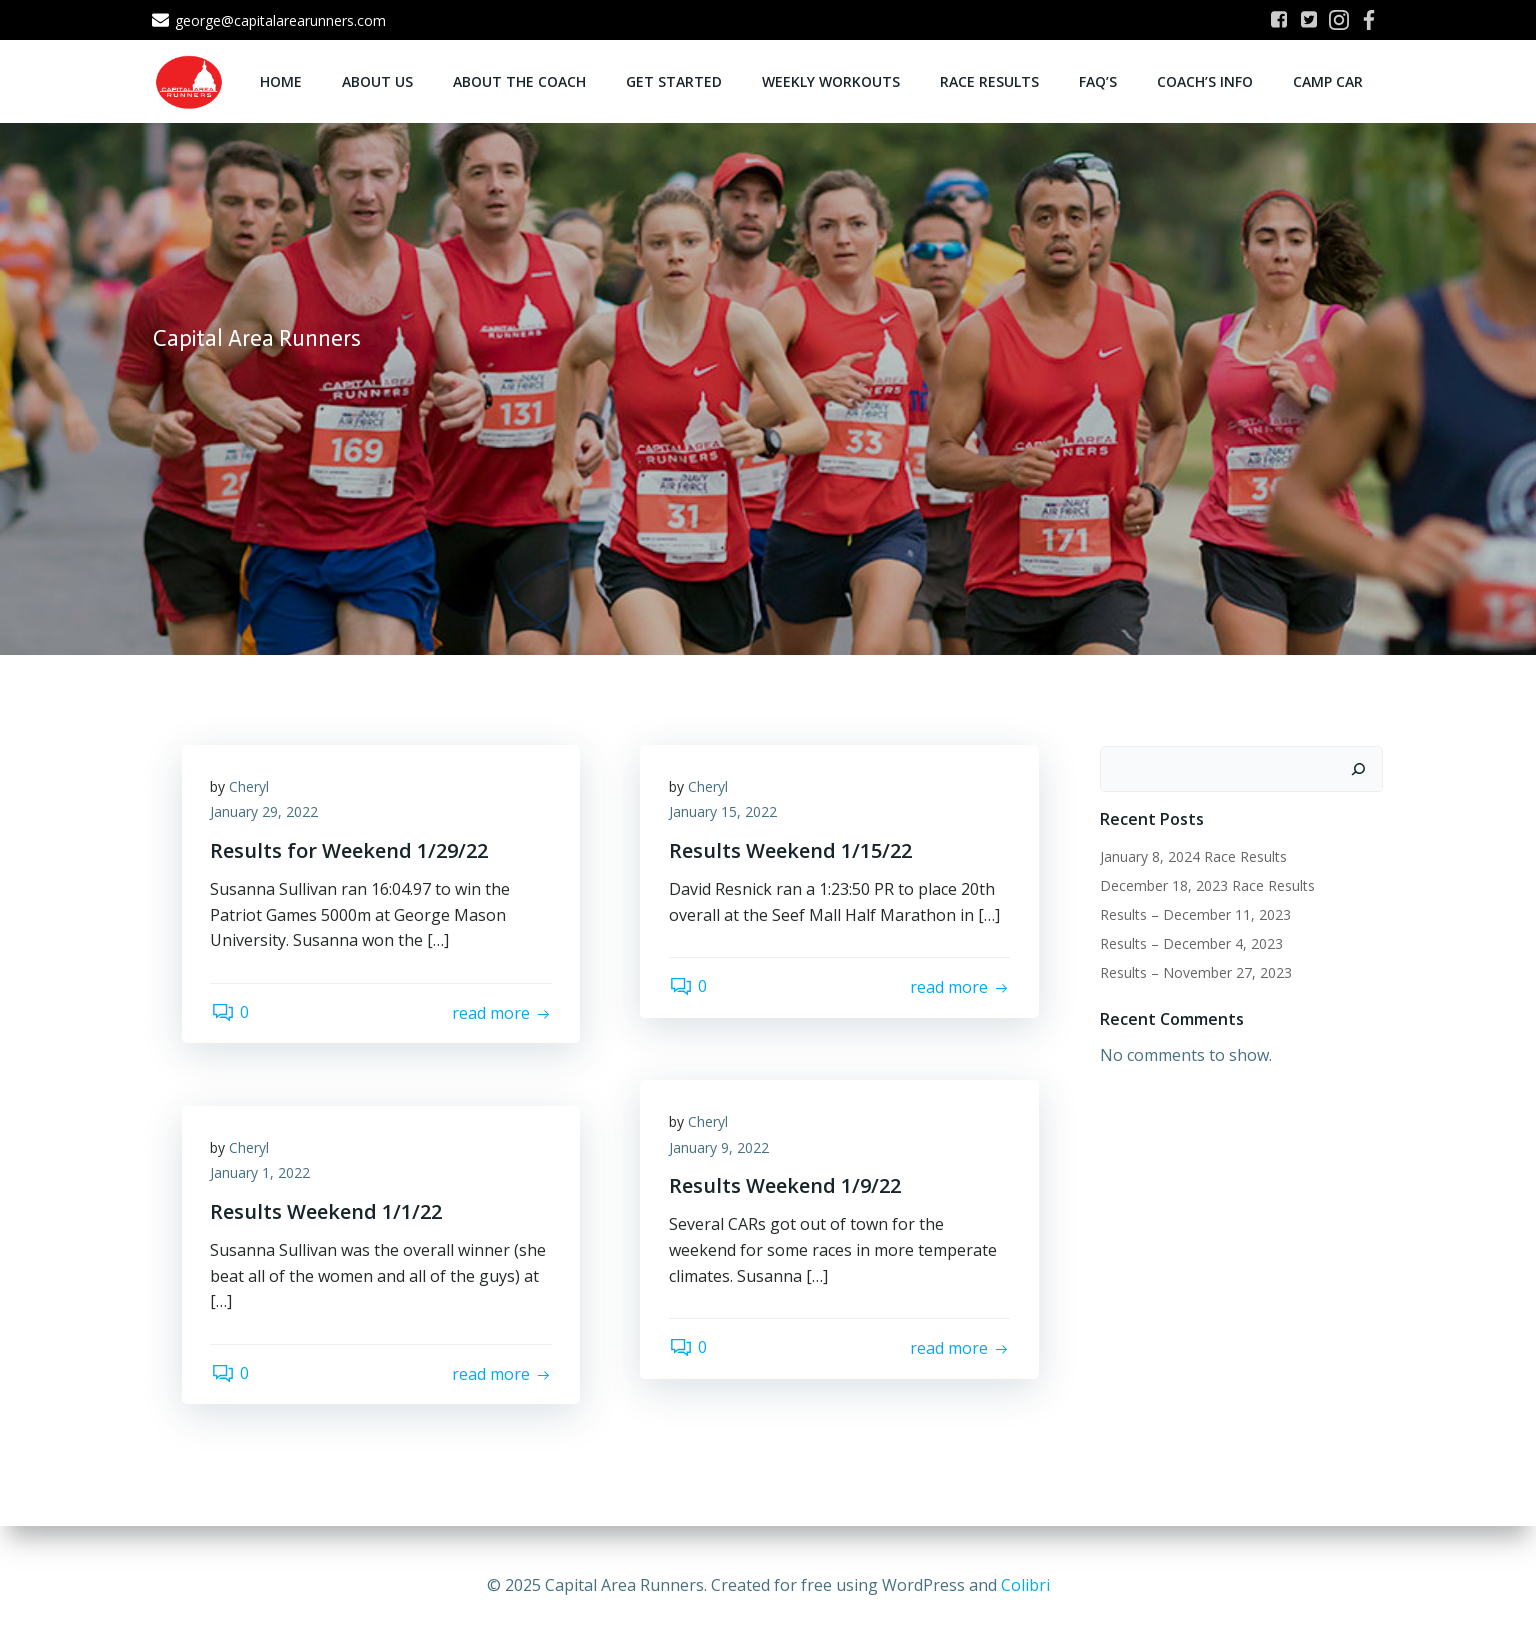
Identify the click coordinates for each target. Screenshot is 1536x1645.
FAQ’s (1099, 80)
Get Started (675, 80)
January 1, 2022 (262, 1174)
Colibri (1025, 1585)
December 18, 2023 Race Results (1206, 885)
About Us (378, 80)
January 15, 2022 (724, 813)
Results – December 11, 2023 (1194, 914)
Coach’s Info (1206, 80)
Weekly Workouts (832, 80)
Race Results (990, 80)
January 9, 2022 (720, 1149)
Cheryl (251, 788)
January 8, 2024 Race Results (1192, 856)
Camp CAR (1329, 80)
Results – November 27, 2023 (1195, 972)
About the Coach (520, 80)
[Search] (1359, 769)
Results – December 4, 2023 (1190, 943)
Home (282, 80)
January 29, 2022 (266, 813)
